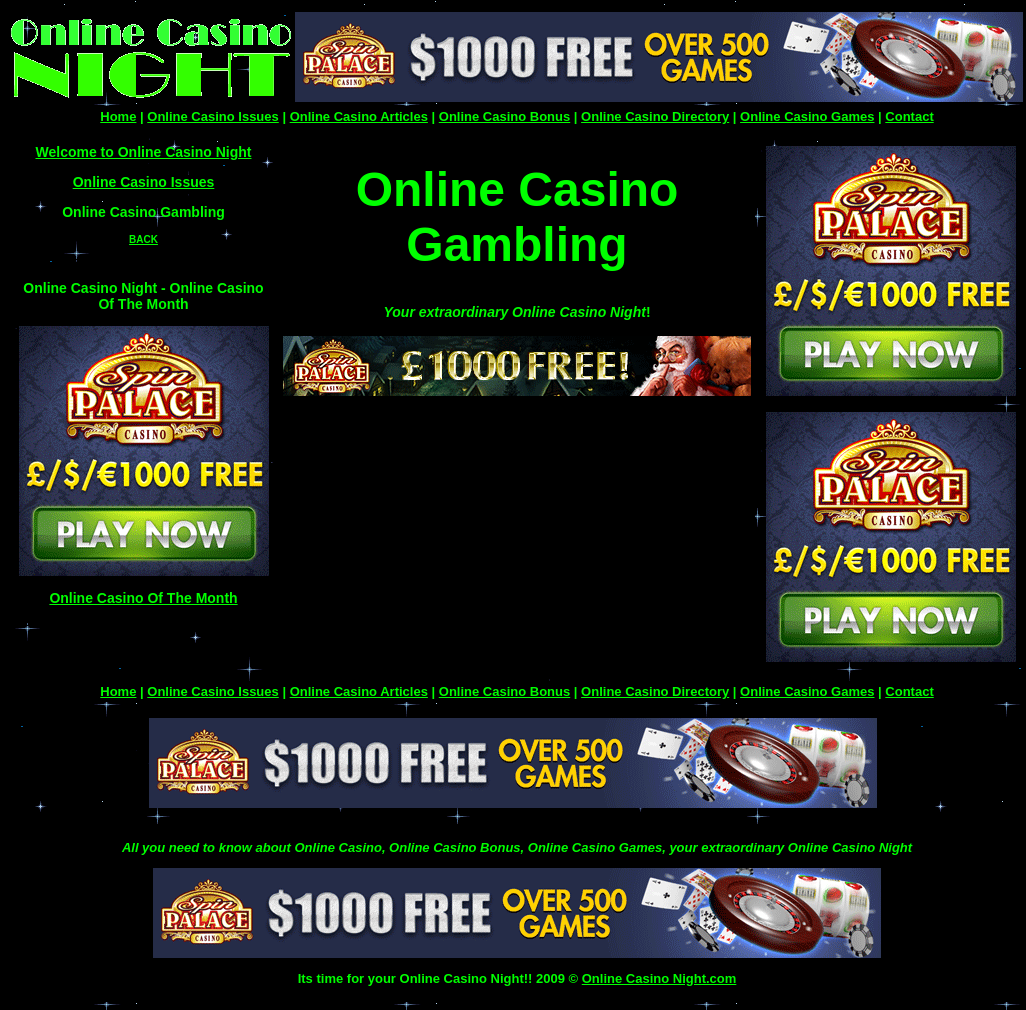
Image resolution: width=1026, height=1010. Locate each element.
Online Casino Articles (359, 116)
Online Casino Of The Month (143, 598)
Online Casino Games (807, 116)
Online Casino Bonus (504, 116)
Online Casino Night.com (659, 978)
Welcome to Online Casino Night (144, 152)
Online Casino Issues (213, 116)
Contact (909, 116)
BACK (143, 239)
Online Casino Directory (655, 116)
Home (118, 116)
